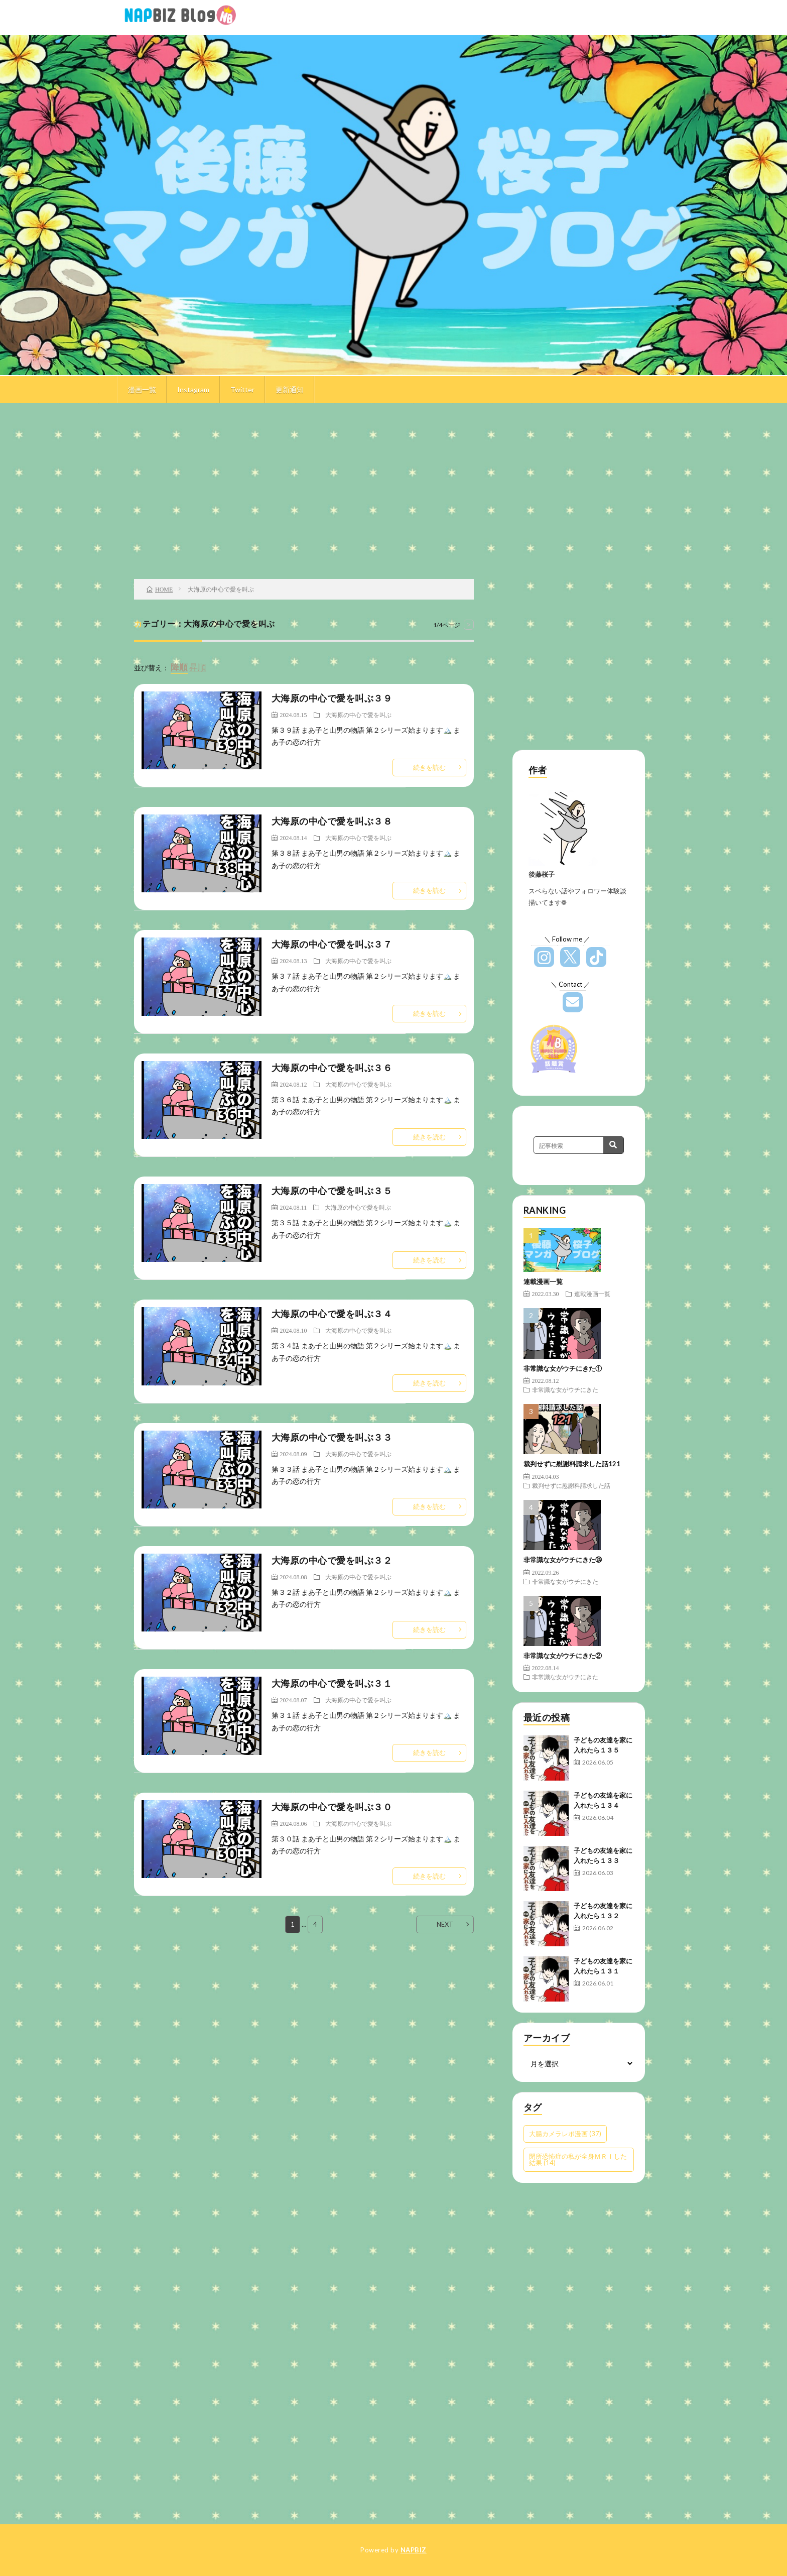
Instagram (193, 389)
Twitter (242, 389)
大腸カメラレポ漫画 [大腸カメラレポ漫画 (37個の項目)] (565, 2134)
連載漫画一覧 (543, 1281)
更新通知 (290, 389)
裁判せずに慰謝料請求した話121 (571, 1464)
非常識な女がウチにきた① (562, 1368)
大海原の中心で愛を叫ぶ (358, 715)
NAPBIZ (414, 2550)
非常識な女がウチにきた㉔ (562, 1560)
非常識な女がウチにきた (565, 1389)
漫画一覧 (142, 389)
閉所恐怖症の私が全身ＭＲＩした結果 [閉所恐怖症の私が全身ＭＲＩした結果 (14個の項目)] (578, 2159)
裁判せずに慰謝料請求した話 (571, 1485)
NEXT (445, 1924)
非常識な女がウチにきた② (562, 1656)
